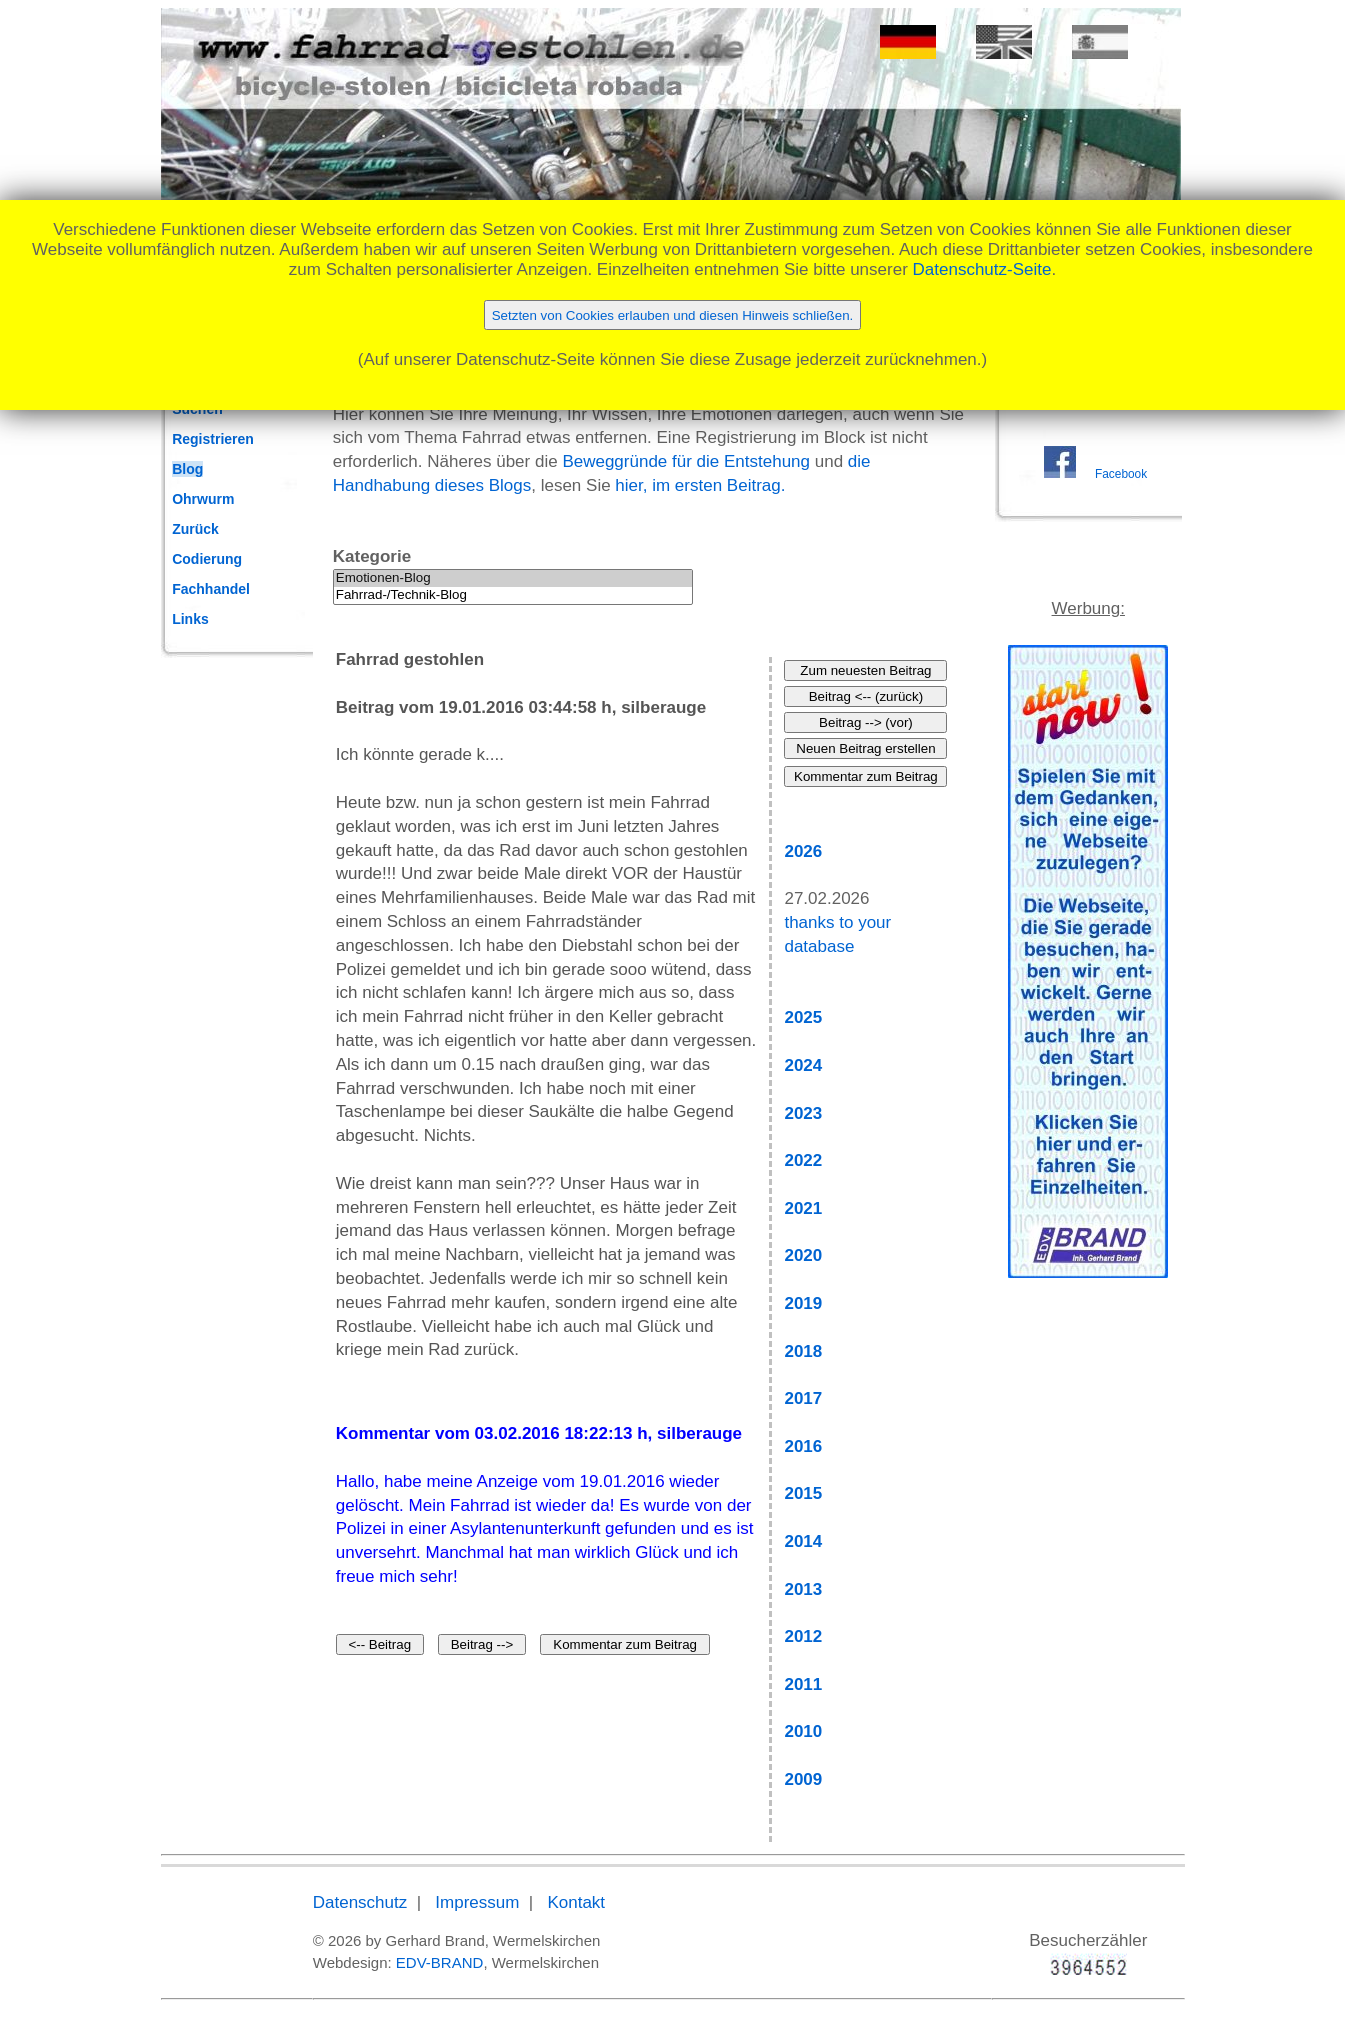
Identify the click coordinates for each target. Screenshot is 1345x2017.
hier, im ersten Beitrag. (700, 485)
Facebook (1121, 474)
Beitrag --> (482, 1644)
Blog (187, 469)
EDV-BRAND (440, 1962)
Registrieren (213, 439)
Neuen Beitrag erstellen (865, 748)
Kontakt (576, 1902)
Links (190, 619)
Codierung (207, 559)
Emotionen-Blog (513, 578)
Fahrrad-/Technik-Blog (513, 595)
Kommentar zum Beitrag (625, 1644)
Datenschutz (360, 1902)
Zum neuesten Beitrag (865, 670)
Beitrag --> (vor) (866, 722)
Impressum (477, 1902)
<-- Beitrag (379, 1644)
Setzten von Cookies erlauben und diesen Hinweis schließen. (673, 315)
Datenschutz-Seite (982, 269)
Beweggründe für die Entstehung (686, 461)
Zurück (195, 529)
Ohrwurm (203, 499)
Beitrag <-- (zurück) (866, 696)
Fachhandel (211, 589)
